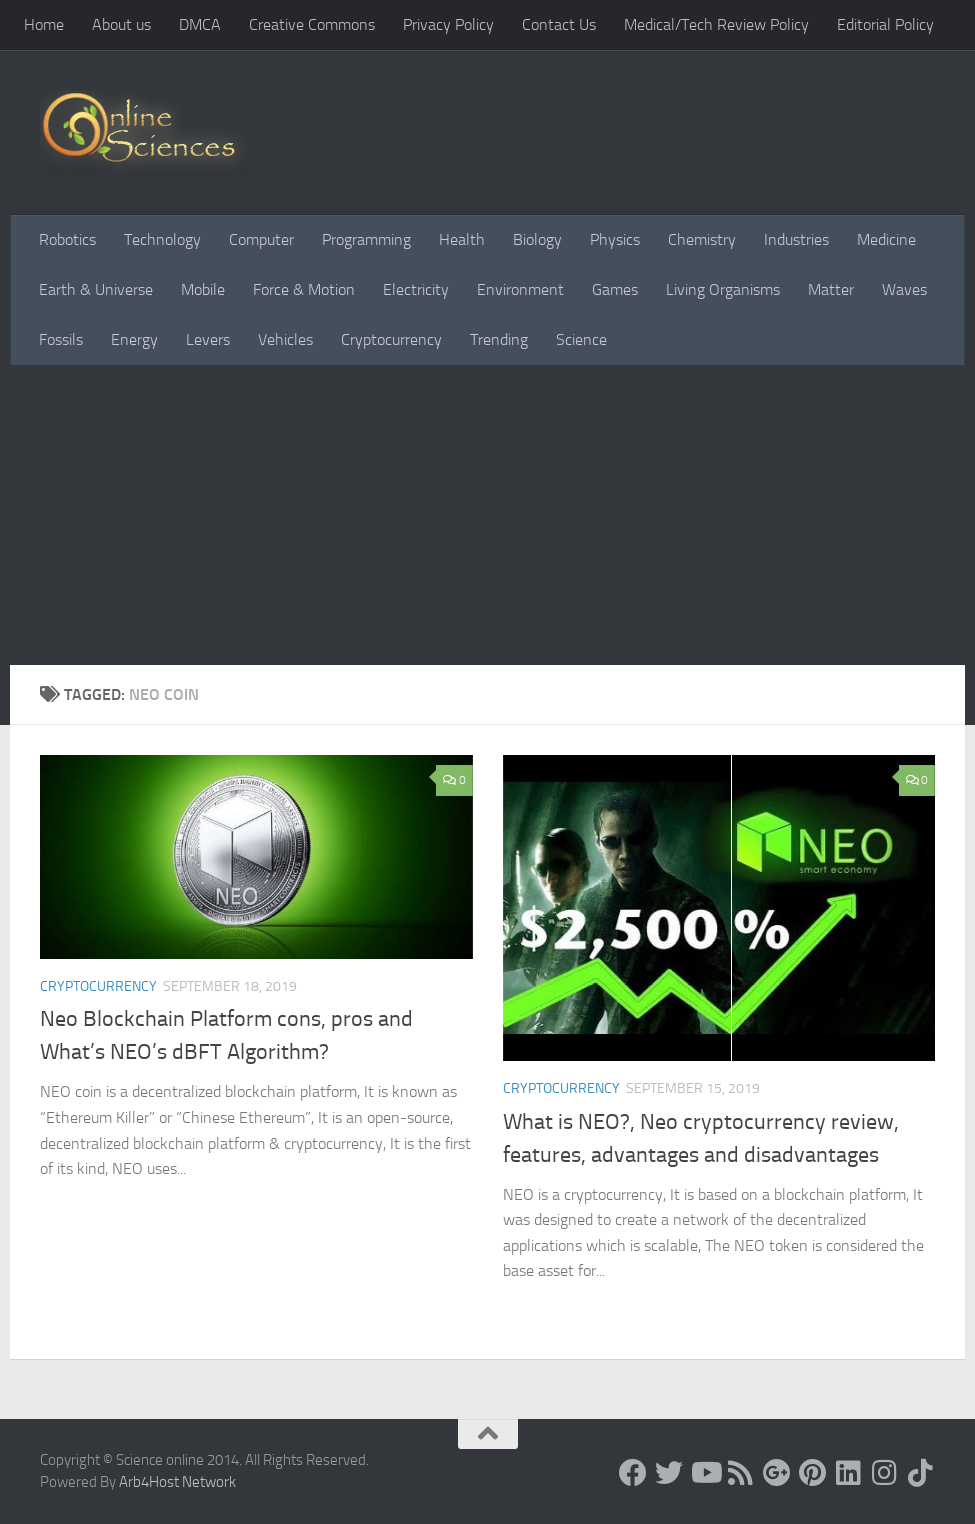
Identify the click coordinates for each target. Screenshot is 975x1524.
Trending (499, 339)
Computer (261, 239)
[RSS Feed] (741, 1473)
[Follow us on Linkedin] (849, 1473)
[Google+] (777, 1473)
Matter (831, 289)
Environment (520, 289)
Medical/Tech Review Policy (716, 24)
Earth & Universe (96, 289)
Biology (537, 239)
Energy (134, 339)
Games (615, 289)
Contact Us (559, 24)
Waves (904, 289)
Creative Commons (312, 24)
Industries (796, 239)
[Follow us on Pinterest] (813, 1473)
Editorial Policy (885, 24)
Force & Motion (304, 289)
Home (44, 24)
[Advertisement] (487, 515)
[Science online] (633, 1473)
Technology (162, 239)
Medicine (886, 239)
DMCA (200, 24)
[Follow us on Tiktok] (921, 1473)
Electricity (416, 289)
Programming (366, 239)
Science (581, 339)
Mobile (203, 289)
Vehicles (285, 339)
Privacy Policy (448, 24)
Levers (208, 339)
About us (121, 24)
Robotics (67, 239)
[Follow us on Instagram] (885, 1473)
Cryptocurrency (391, 339)
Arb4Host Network (177, 1482)
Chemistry (702, 239)
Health (462, 239)
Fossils (61, 339)
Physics (615, 239)
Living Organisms (723, 289)
